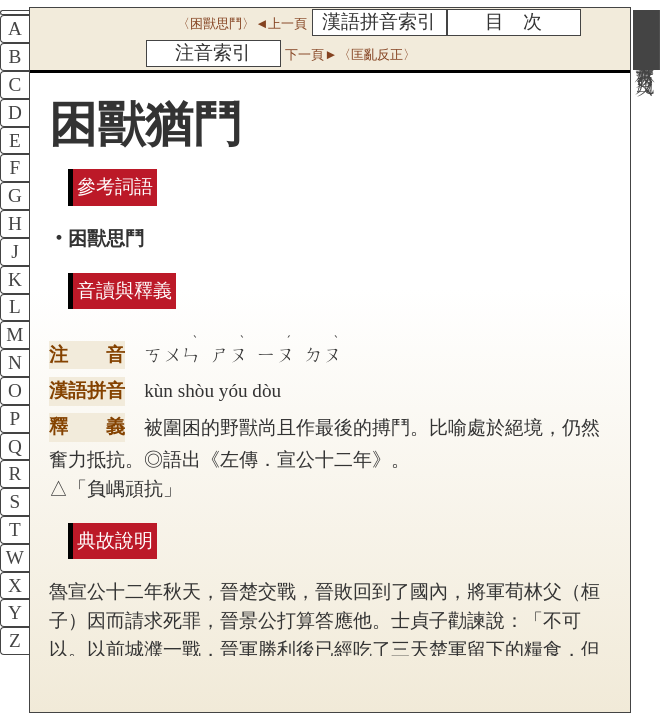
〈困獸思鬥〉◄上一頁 (242, 23)
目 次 (513, 21)
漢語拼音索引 (379, 21)
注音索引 (213, 52)
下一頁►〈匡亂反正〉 (350, 54)
